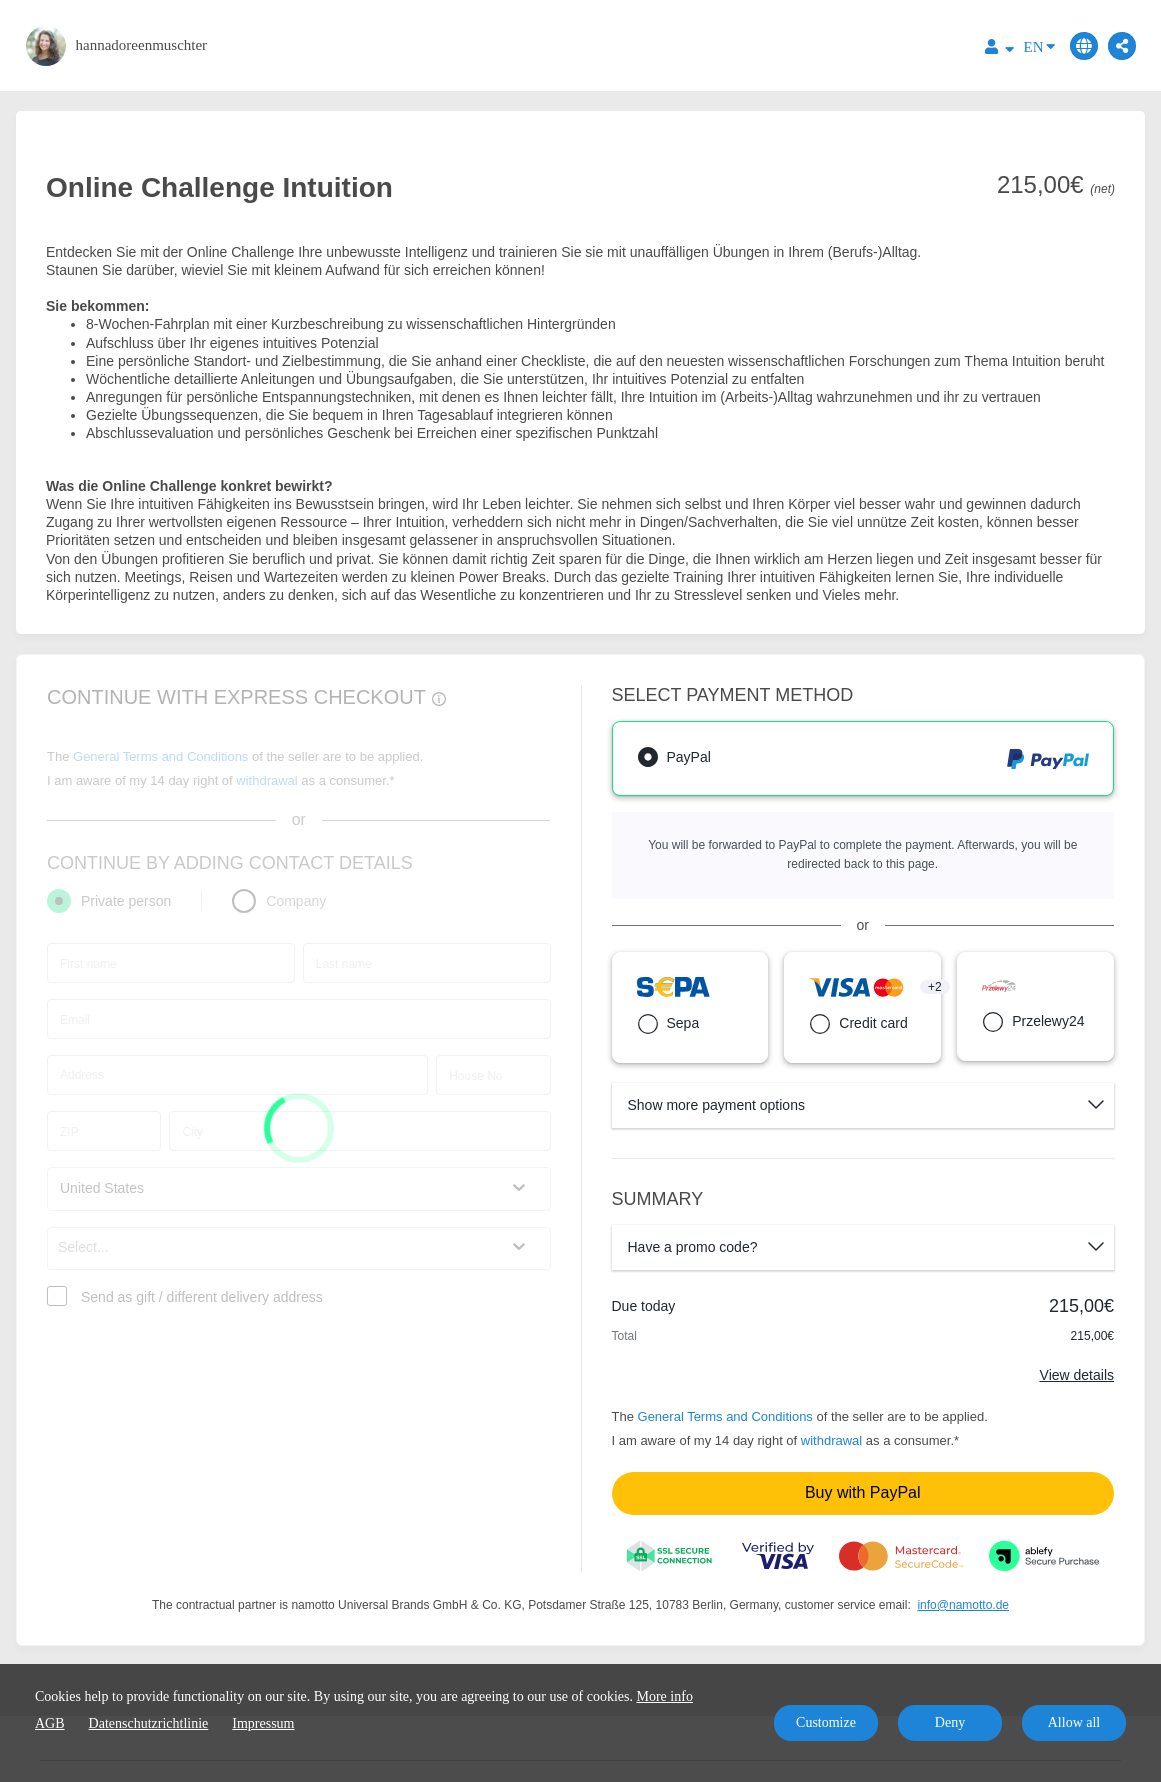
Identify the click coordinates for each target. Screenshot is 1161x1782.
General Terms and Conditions (725, 1416)
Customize (826, 1722)
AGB (50, 1723)
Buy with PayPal (863, 1492)
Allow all (1074, 1722)
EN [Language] (1039, 45)
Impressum (263, 1723)
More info (665, 1696)
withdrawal (831, 1440)
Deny (950, 1722)
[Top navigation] (999, 49)
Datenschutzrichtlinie (149, 1723)
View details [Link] (1077, 1375)
